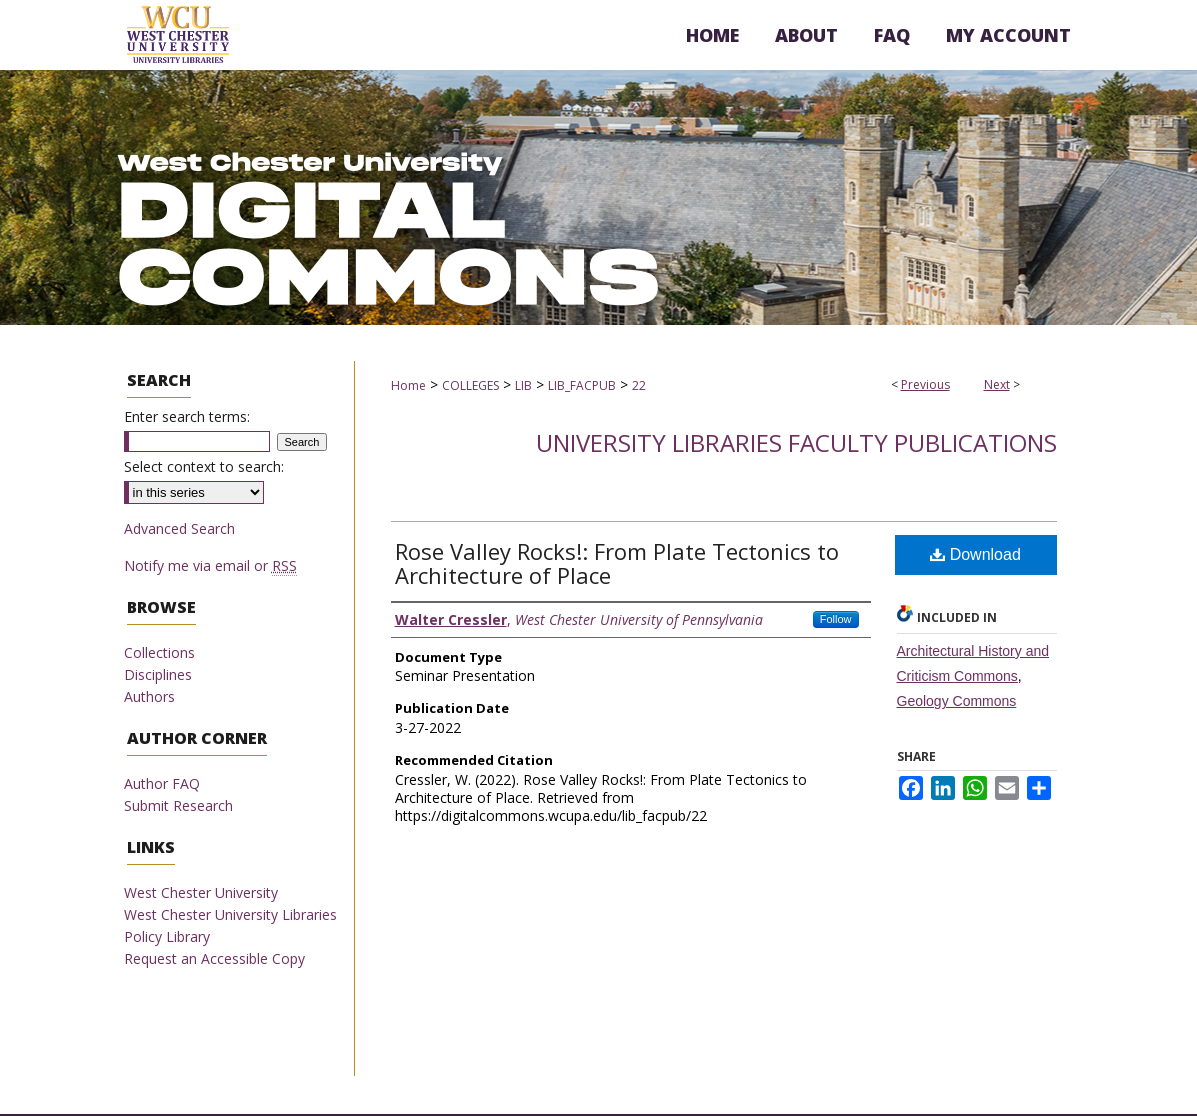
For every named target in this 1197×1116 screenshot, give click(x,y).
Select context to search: (204, 466)
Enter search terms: (187, 416)
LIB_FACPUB (582, 385)
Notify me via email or (210, 565)
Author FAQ (162, 783)
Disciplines (158, 674)
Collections (159, 652)
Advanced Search (179, 528)
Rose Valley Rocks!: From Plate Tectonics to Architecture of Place (617, 563)
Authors (149, 696)
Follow (836, 619)
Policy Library (167, 936)
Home (408, 385)
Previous (925, 384)
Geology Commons (957, 701)
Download (975, 554)
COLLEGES (470, 385)
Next (997, 384)
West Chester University (201, 892)
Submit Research (178, 805)
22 (639, 385)
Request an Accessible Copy (214, 958)
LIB (523, 385)
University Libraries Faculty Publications (796, 442)
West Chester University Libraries (230, 914)
